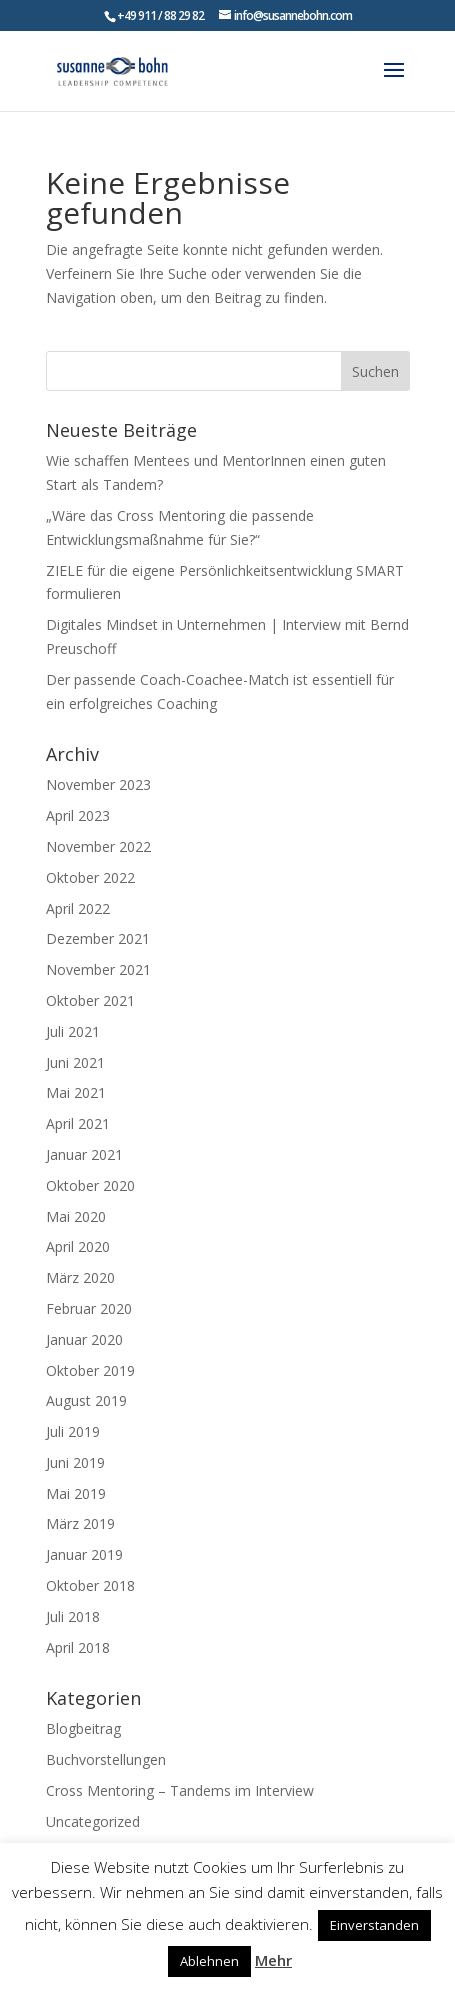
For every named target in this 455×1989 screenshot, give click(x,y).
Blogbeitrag (83, 1728)
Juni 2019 (75, 1462)
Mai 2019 (76, 1493)
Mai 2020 (76, 1216)
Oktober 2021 (90, 1000)
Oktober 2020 (90, 1185)
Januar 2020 (84, 1339)
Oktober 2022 (90, 877)
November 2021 (98, 969)
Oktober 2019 (90, 1370)
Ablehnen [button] (209, 1961)
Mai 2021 (76, 1092)
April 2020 (78, 1246)
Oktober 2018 (90, 1585)
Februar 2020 (89, 1308)
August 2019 (86, 1400)
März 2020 (80, 1277)
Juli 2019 (73, 1431)
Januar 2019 (84, 1554)
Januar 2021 (84, 1154)
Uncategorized (93, 1821)
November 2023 (98, 784)
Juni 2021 (75, 1062)
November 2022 (98, 846)
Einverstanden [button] (374, 1925)
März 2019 (80, 1523)
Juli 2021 (73, 1031)
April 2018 (78, 1647)
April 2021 (78, 1123)
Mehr (273, 1960)
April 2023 (78, 815)
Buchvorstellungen (106, 1759)
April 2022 (78, 908)
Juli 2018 (73, 1616)
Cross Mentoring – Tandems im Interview (180, 1790)
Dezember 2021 (98, 938)
